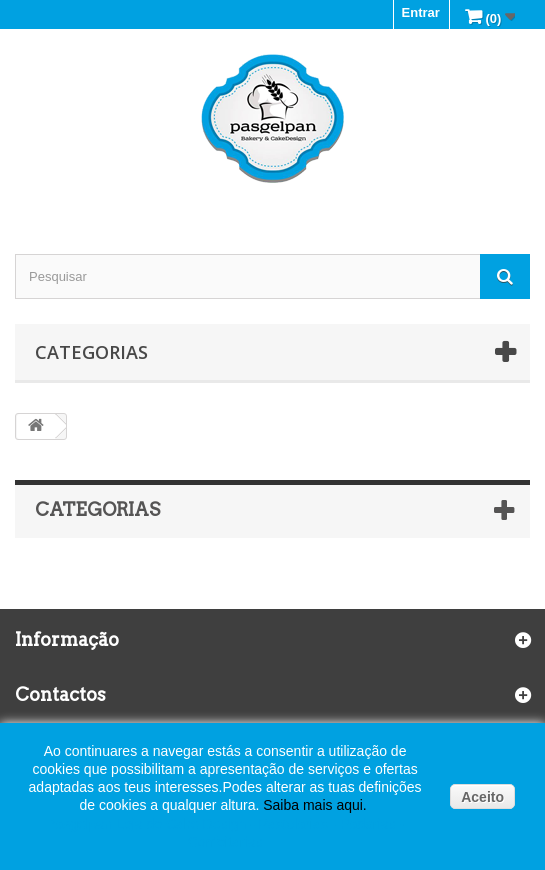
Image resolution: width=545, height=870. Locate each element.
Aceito (482, 797)
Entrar (421, 12)
